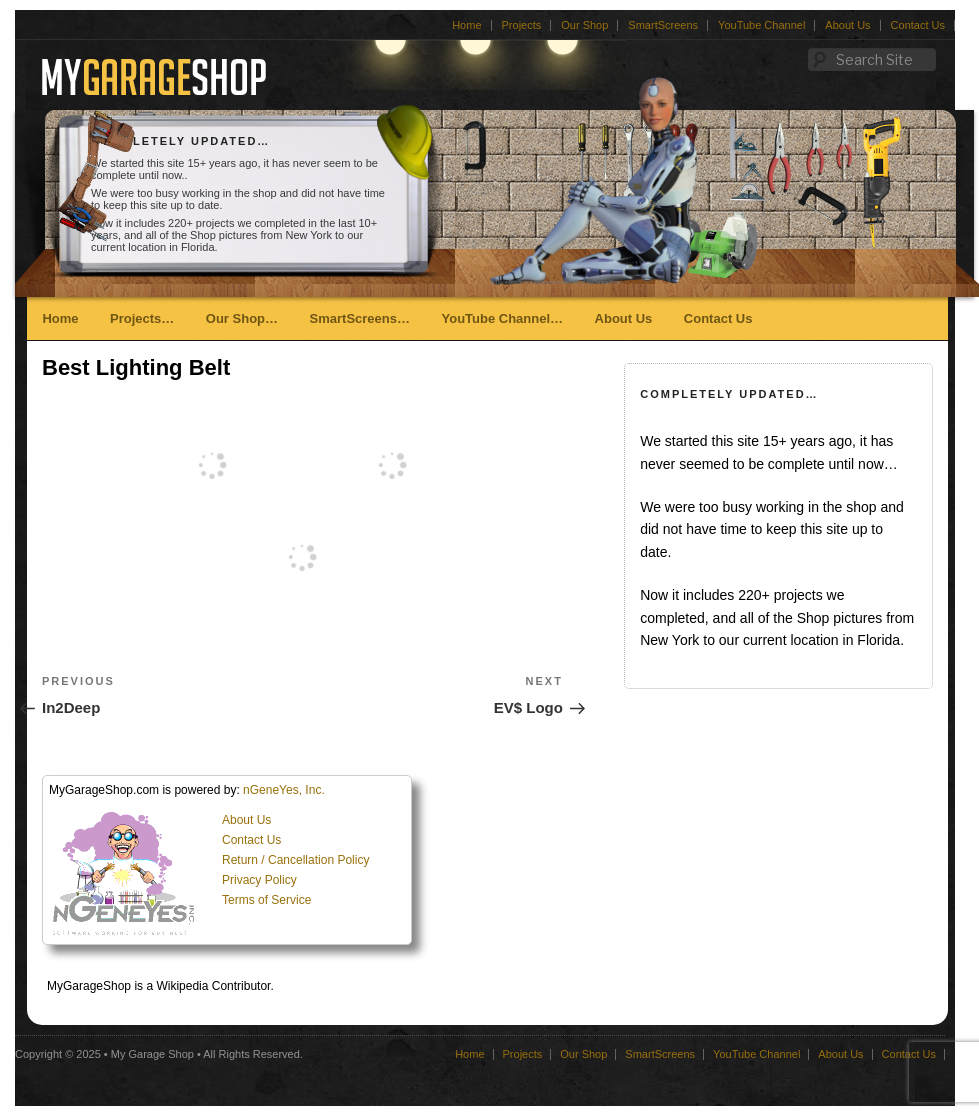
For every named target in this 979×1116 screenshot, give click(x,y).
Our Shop (584, 25)
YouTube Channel (761, 25)
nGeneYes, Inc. (284, 790)
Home (466, 25)
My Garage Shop (152, 1054)
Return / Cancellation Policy (295, 860)
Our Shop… (242, 318)
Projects (522, 25)
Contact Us (918, 25)
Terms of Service (266, 900)
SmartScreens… (360, 318)
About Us (847, 25)
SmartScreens (663, 25)
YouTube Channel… (502, 318)
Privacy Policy (259, 880)
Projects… (142, 318)
